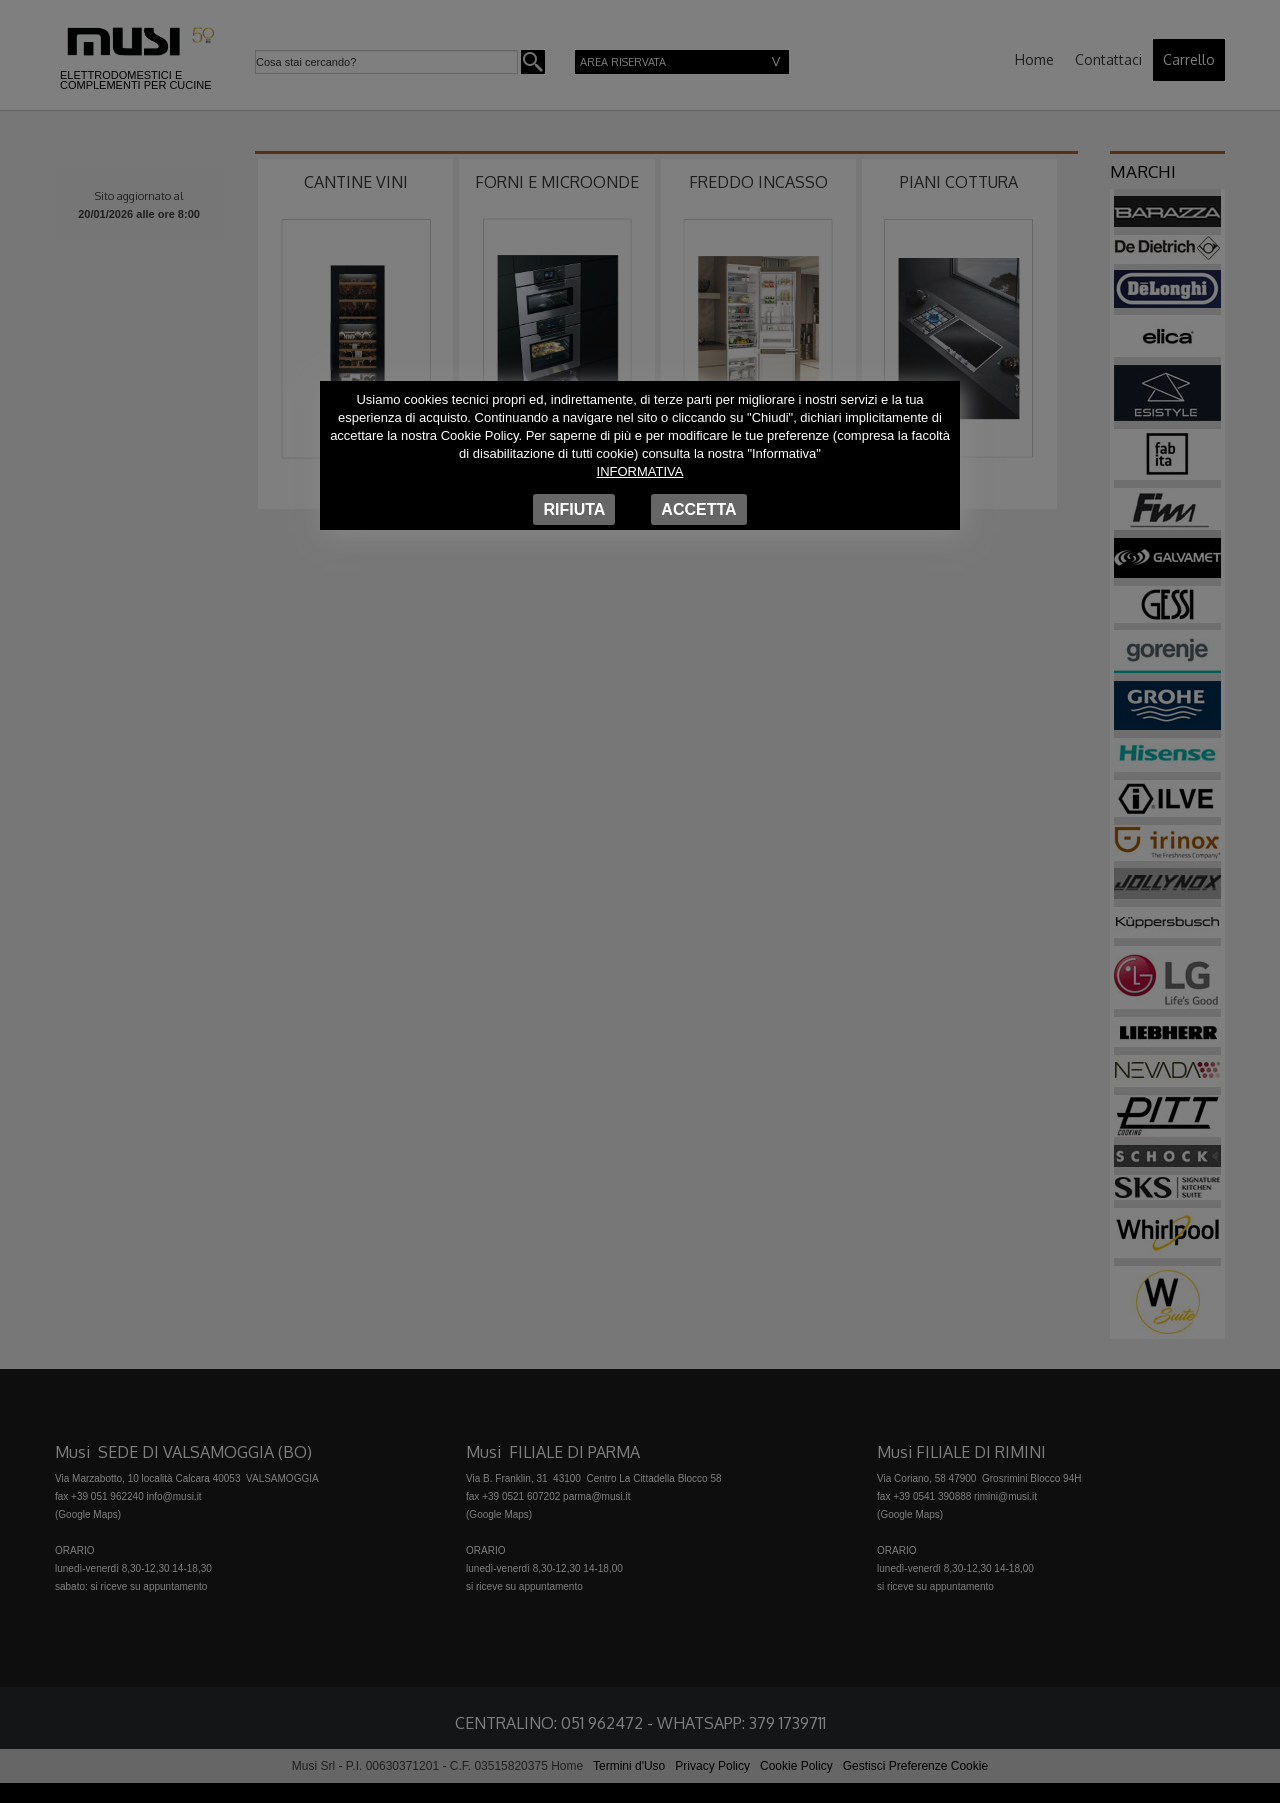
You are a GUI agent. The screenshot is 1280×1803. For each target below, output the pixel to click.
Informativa (640, 471)
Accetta (698, 509)
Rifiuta (574, 509)
